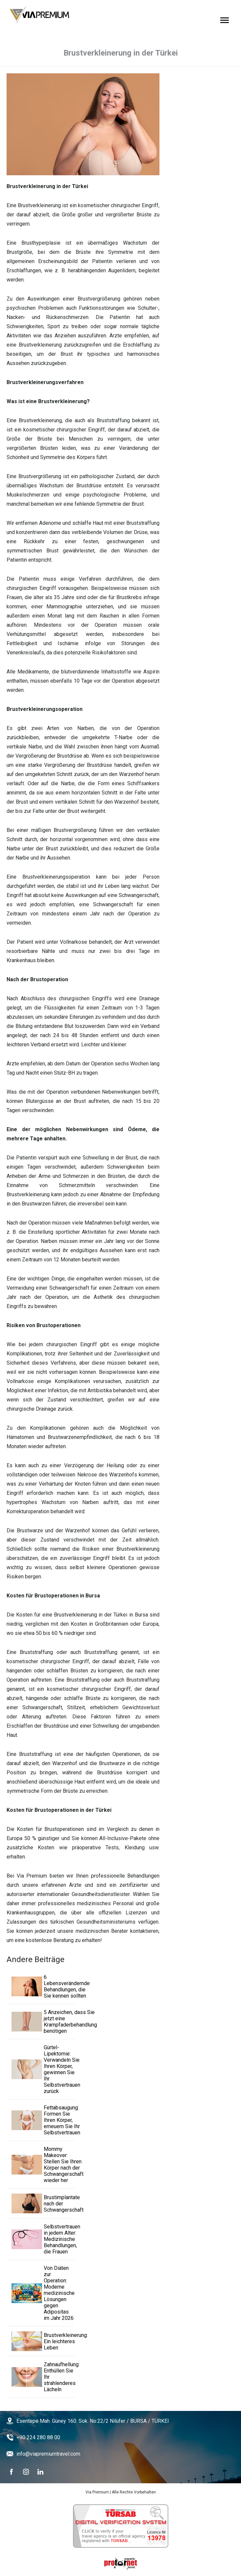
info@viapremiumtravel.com (48, 2454)
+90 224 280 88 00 (38, 2437)
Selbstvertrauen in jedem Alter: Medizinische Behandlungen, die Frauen (41, 2239)
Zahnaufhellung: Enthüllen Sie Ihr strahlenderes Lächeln (41, 2377)
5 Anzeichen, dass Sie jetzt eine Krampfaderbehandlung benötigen (41, 2021)
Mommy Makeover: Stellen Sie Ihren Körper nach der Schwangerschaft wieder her (41, 2164)
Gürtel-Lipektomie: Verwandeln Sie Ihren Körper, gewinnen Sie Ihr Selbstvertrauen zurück (41, 2069)
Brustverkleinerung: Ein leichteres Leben (41, 2341)
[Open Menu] (224, 19)
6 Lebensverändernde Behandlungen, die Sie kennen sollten (41, 1986)
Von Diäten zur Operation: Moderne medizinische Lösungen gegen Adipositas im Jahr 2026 (41, 2293)
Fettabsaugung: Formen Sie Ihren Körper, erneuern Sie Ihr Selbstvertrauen (41, 2120)
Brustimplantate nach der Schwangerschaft (41, 2203)
